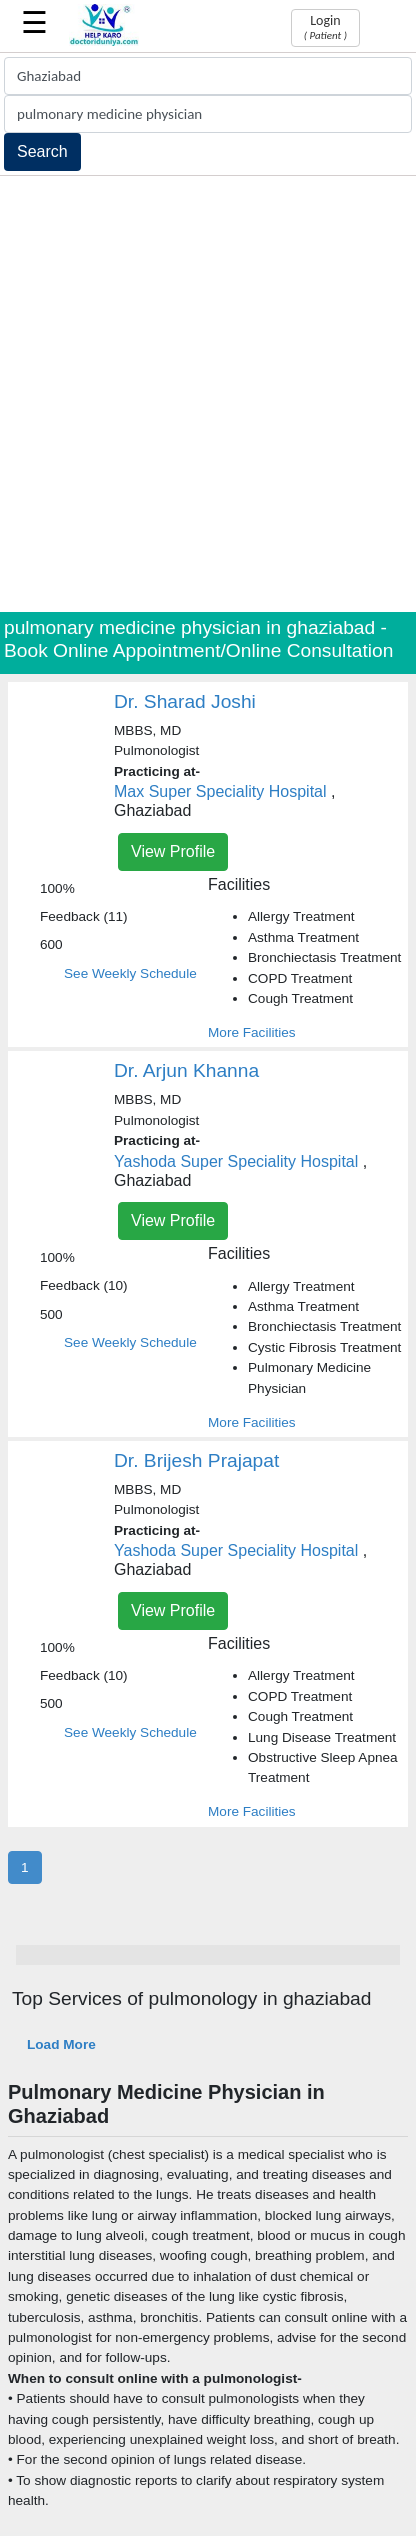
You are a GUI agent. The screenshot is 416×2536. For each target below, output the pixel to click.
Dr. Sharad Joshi (185, 701)
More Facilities (252, 1032)
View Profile (173, 851)
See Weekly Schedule (130, 973)
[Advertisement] (208, 394)
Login (325, 27)
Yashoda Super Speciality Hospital (236, 1161)
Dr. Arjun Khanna (186, 1070)
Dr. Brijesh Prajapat (196, 1460)
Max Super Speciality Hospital (220, 791)
